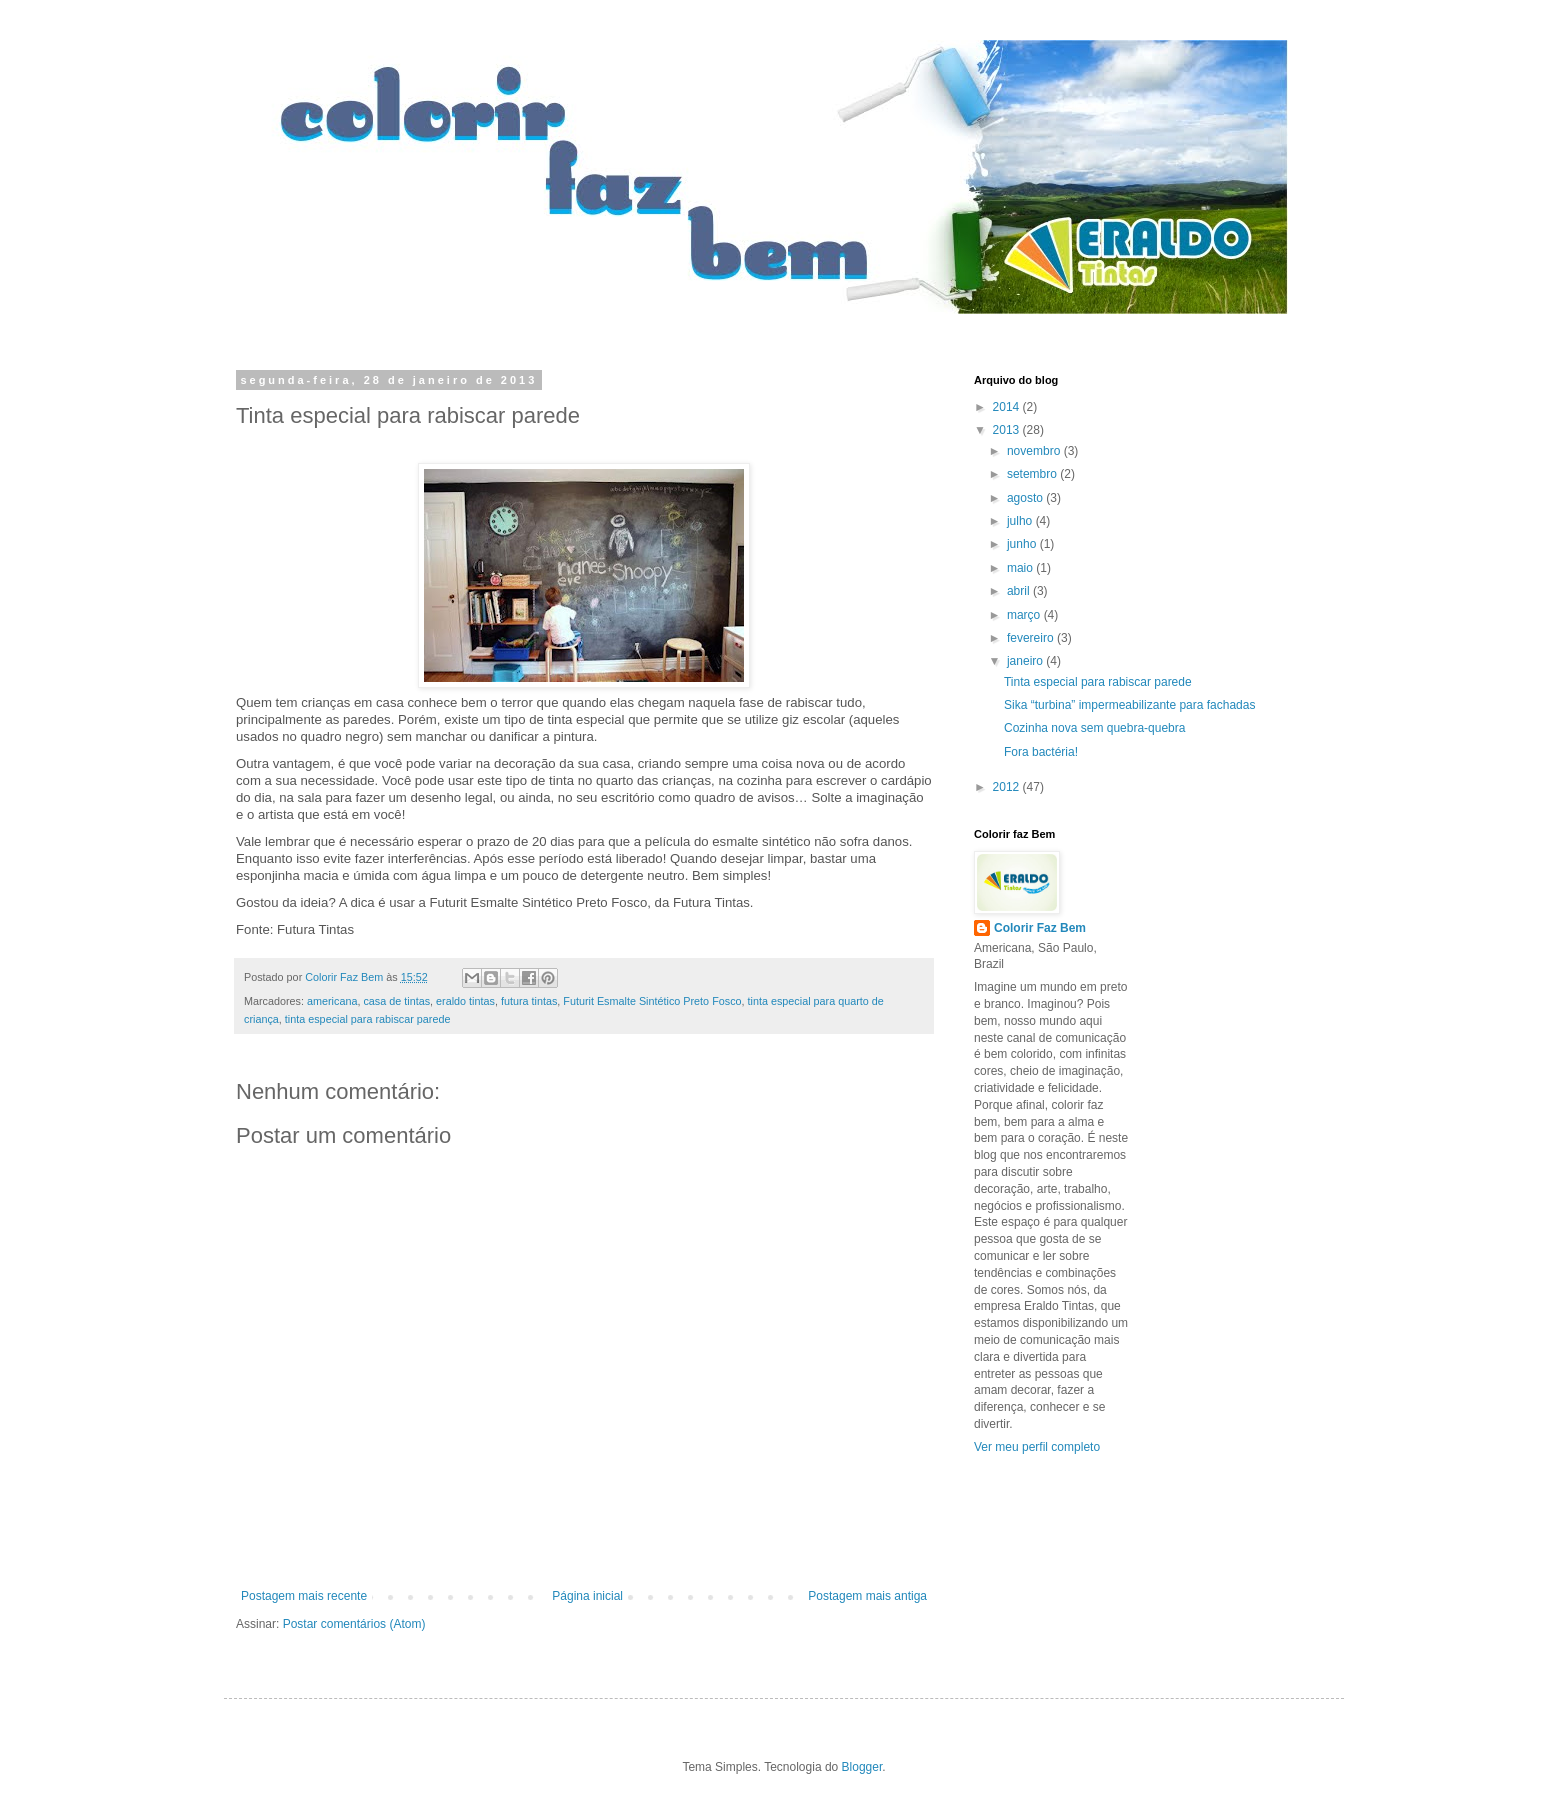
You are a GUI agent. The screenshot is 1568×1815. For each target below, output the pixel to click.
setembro (1033, 474)
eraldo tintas (465, 1001)
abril (1020, 591)
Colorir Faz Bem (1040, 928)
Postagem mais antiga (867, 1596)
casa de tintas (396, 1001)
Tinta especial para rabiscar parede (1098, 682)
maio (1021, 568)
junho (1023, 544)
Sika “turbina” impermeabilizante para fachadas (1129, 705)
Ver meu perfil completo (1037, 1447)
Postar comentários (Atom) (354, 1624)
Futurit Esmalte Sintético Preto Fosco (652, 1001)
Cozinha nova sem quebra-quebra (1094, 728)
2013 (1008, 430)
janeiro (1026, 661)
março (1025, 615)
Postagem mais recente (304, 1596)
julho (1021, 521)
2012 (1008, 787)
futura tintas (529, 1001)
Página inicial (587, 1596)
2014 (1008, 407)
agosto (1026, 498)
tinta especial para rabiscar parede (368, 1019)
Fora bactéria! (1041, 752)
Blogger (862, 1767)
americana (332, 1001)
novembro (1035, 451)
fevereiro (1032, 638)
